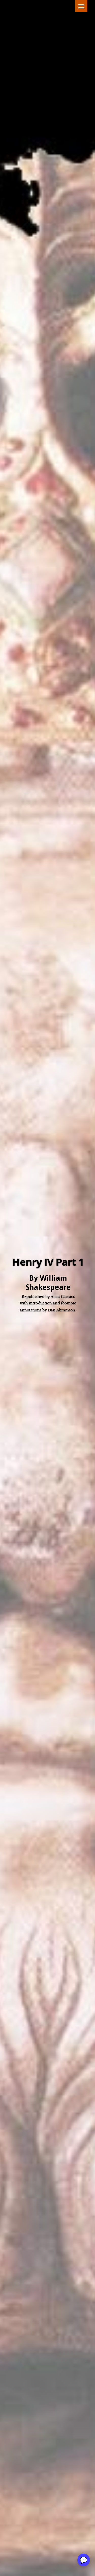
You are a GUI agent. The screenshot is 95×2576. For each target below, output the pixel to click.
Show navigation (81, 6)
